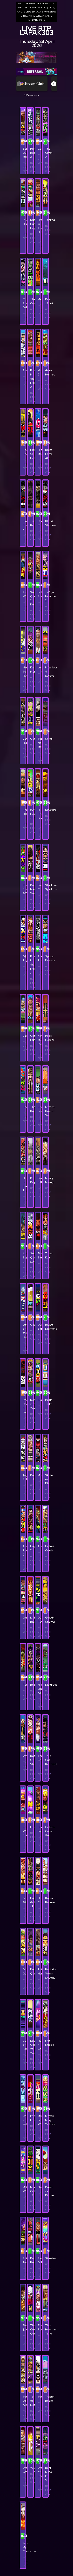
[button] (54, 84)
